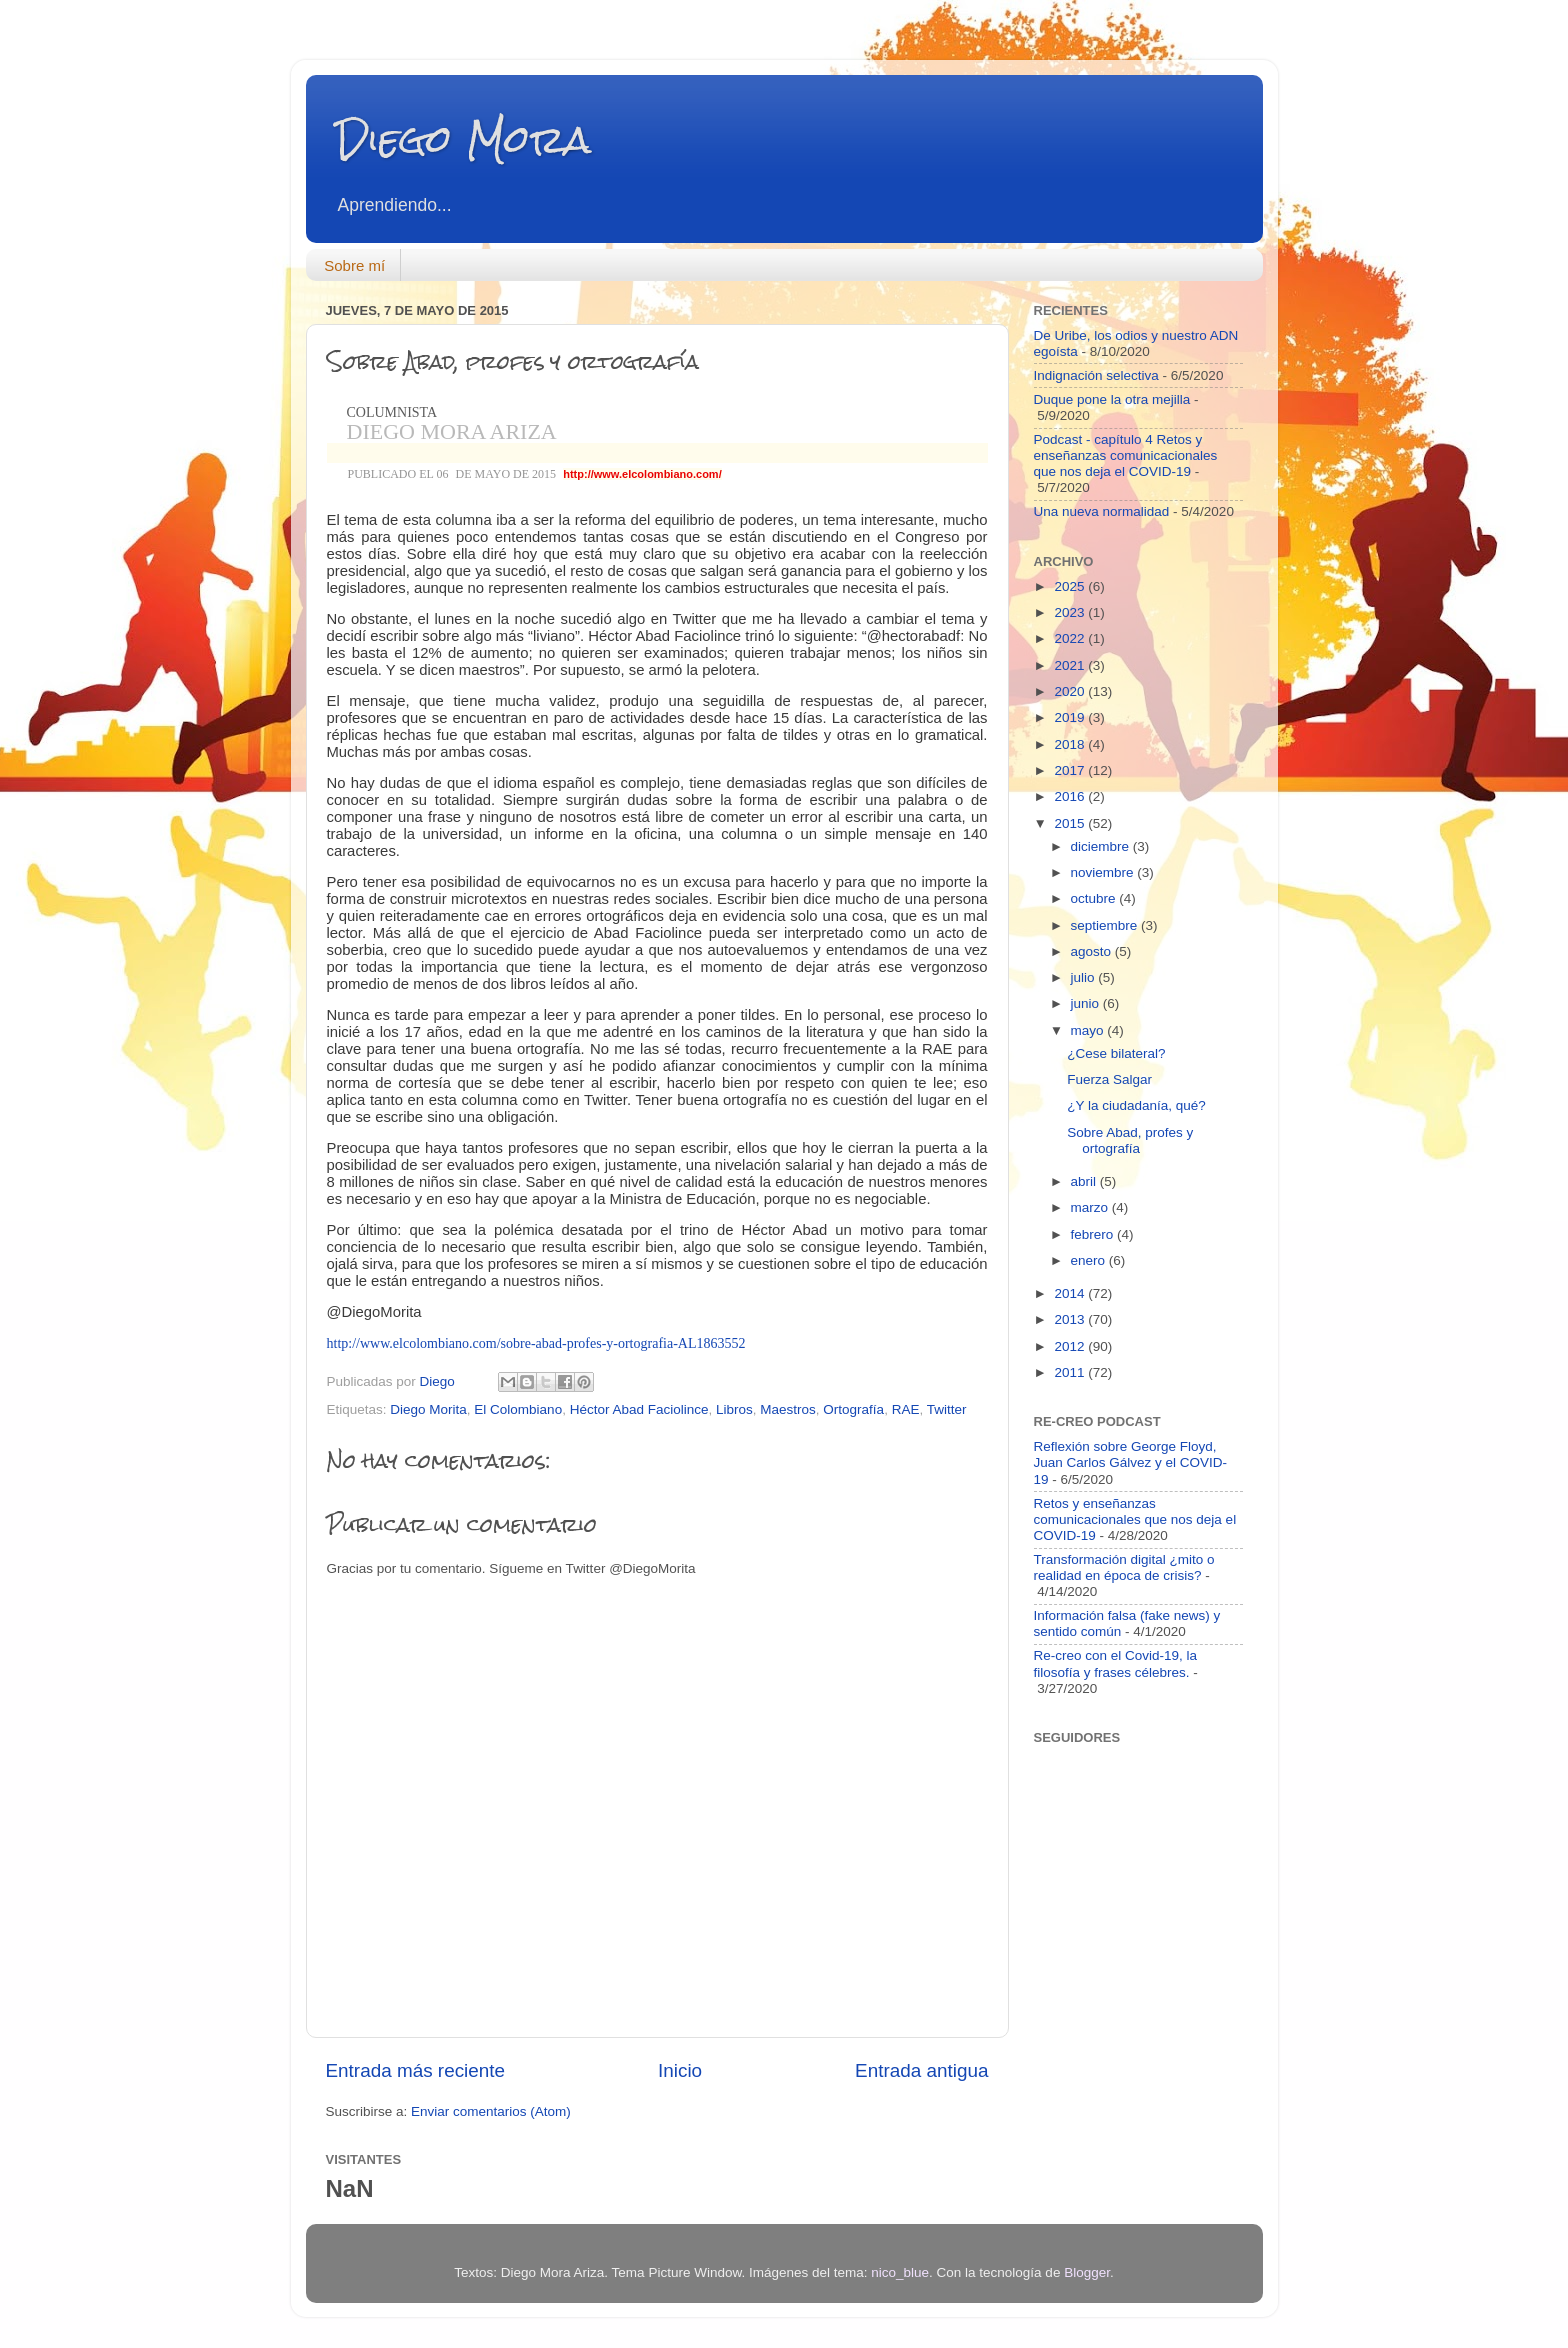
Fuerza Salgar (1109, 1079)
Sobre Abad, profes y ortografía (1130, 1140)
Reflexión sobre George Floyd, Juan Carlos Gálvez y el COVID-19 (1131, 1462)
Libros (734, 1409)
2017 (1071, 770)
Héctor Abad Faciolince (639, 1409)
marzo (1091, 1207)
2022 (1071, 638)
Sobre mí (354, 265)
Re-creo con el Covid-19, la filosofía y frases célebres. (1116, 1663)
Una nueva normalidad (1102, 511)
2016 (1071, 796)
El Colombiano (518, 1409)
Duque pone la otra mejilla (1112, 399)
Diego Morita (428, 1409)
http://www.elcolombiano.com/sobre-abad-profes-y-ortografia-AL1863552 (536, 1343)
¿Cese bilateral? (1116, 1053)
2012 (1071, 1346)
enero (1090, 1260)
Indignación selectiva (1096, 375)
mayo (1089, 1030)
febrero (1094, 1234)
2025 (1071, 586)
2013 (1071, 1319)
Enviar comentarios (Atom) (491, 2111)
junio (1087, 1003)
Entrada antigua (921, 2070)
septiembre (1106, 925)
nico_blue (900, 2272)
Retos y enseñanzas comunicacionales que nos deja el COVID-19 (1135, 1519)
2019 (1071, 717)
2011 (1071, 1372)
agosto (1093, 951)
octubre (1095, 898)
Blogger (1087, 2272)
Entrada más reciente (416, 2070)
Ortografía (853, 1409)
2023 (1071, 612)
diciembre (1102, 846)
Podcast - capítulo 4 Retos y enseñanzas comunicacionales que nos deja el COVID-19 (1126, 455)
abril (1085, 1181)
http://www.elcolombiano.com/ (642, 474)
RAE (906, 1409)
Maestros (788, 1409)
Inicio (680, 2070)
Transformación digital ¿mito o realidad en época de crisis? (1124, 1567)
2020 (1071, 691)
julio (1085, 977)
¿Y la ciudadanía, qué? (1136, 1105)
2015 (1071, 823)
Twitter (947, 1409)
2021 (1071, 665)
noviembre (1104, 872)
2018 (1071, 744)
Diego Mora (463, 139)
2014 (1071, 1293)
